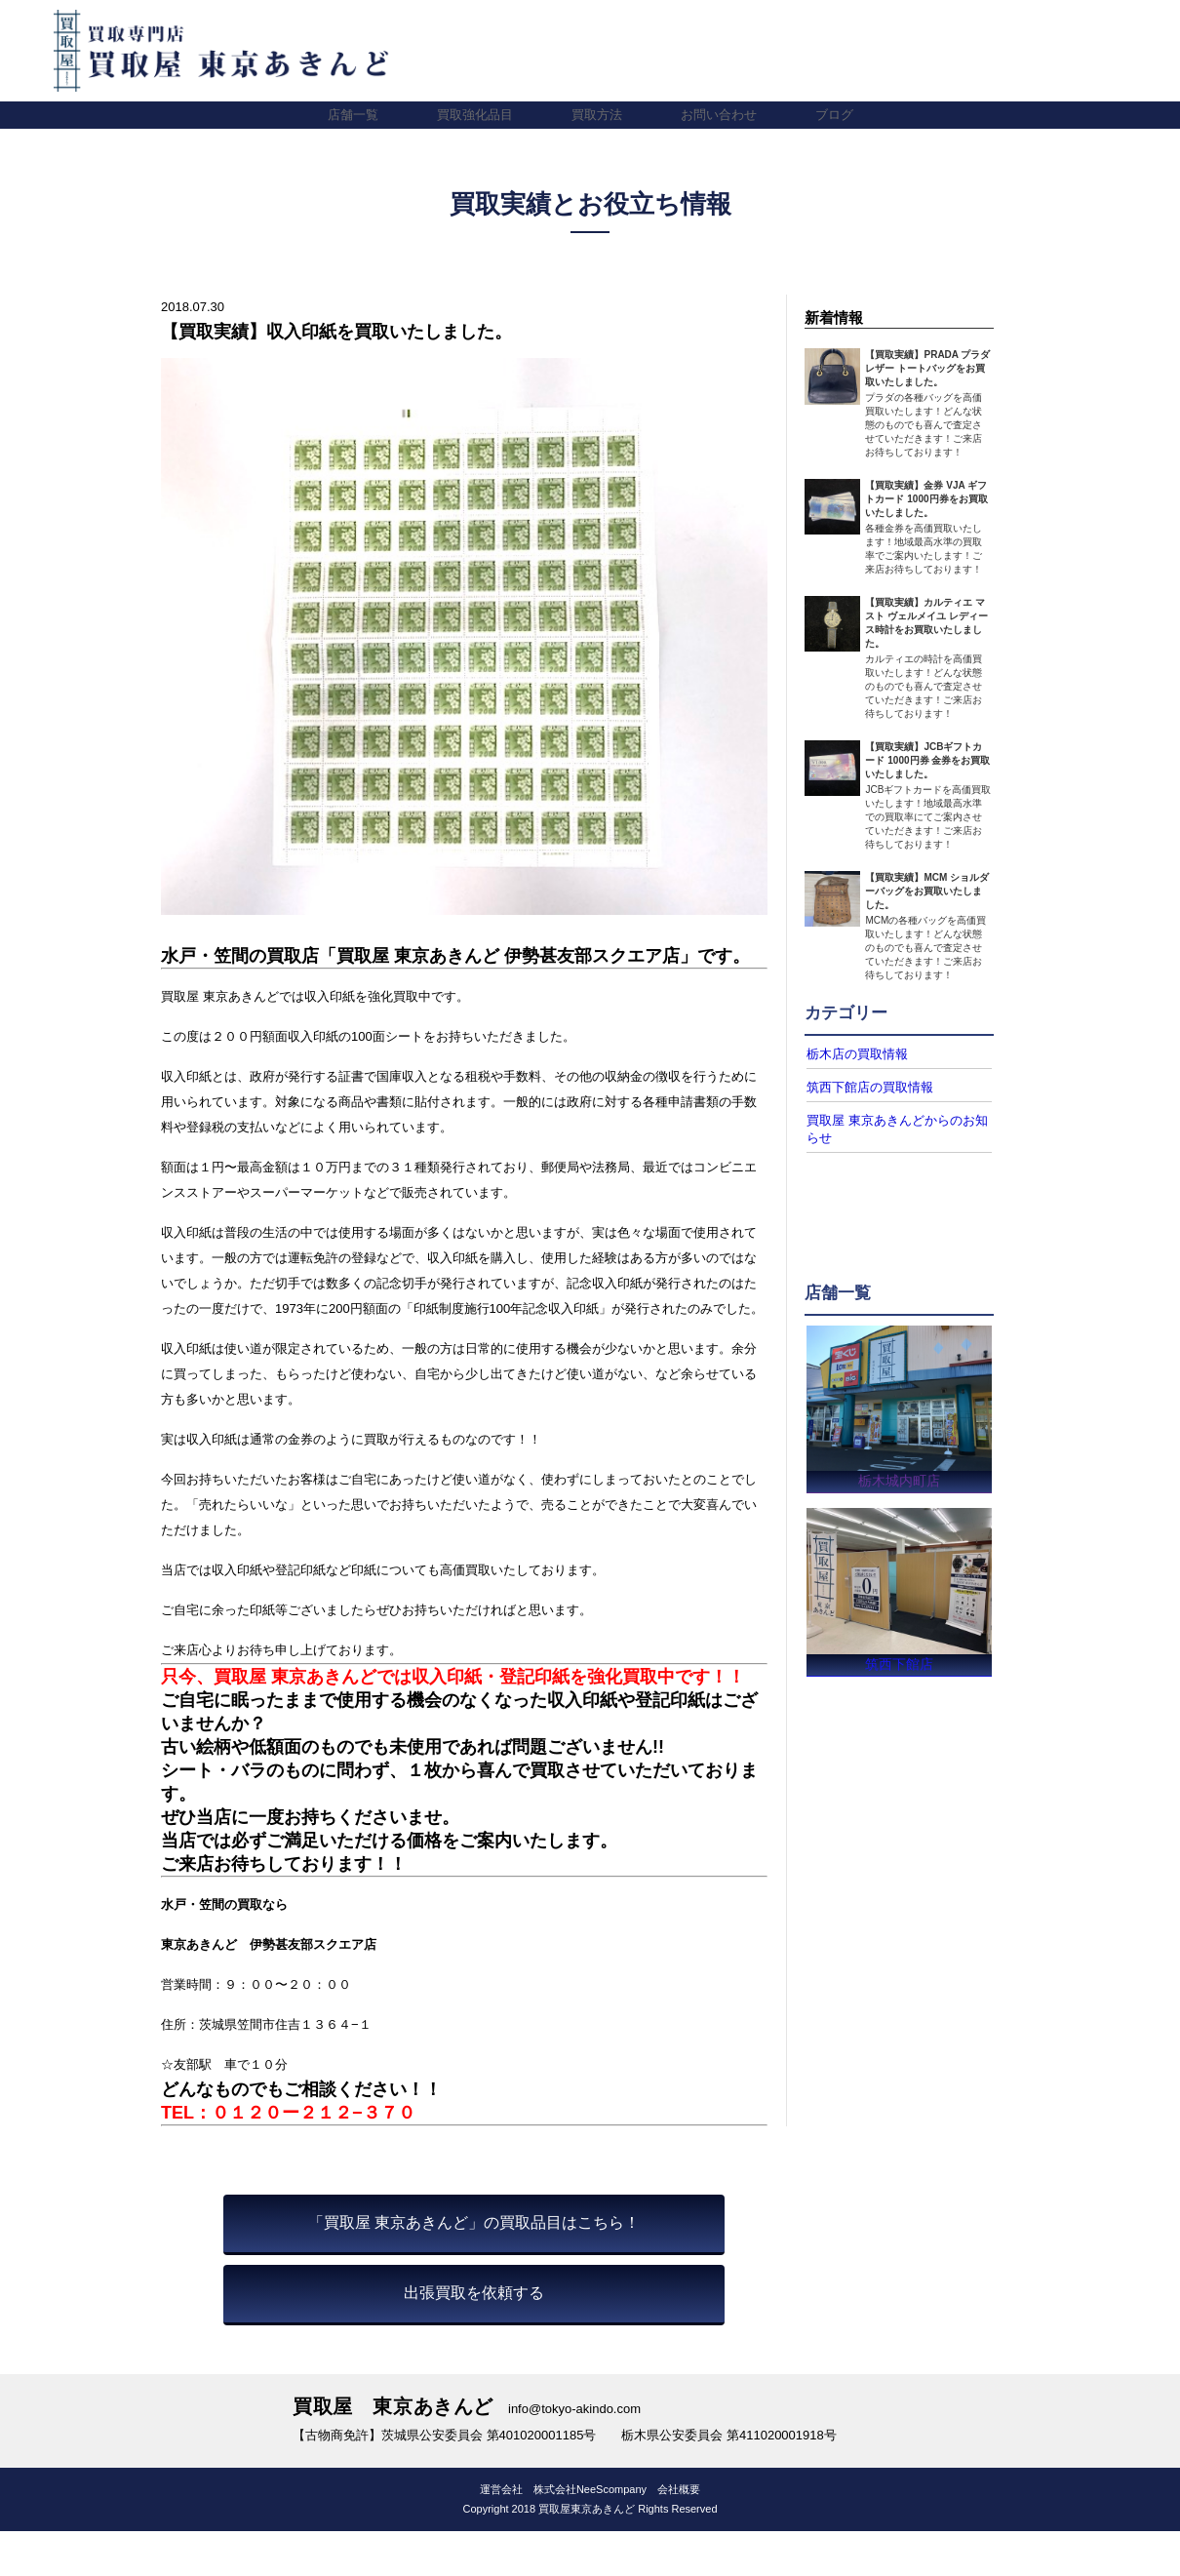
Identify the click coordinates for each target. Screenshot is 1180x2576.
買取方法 (596, 114)
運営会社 (501, 2489)
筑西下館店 (898, 1663)
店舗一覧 (353, 114)
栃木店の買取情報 (853, 1053)
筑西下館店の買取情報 (865, 1085)
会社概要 (678, 2489)
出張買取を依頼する (474, 2292)
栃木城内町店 (899, 1475)
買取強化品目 (475, 114)
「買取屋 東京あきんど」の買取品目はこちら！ (474, 2222)
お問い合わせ (719, 114)
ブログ (834, 114)
